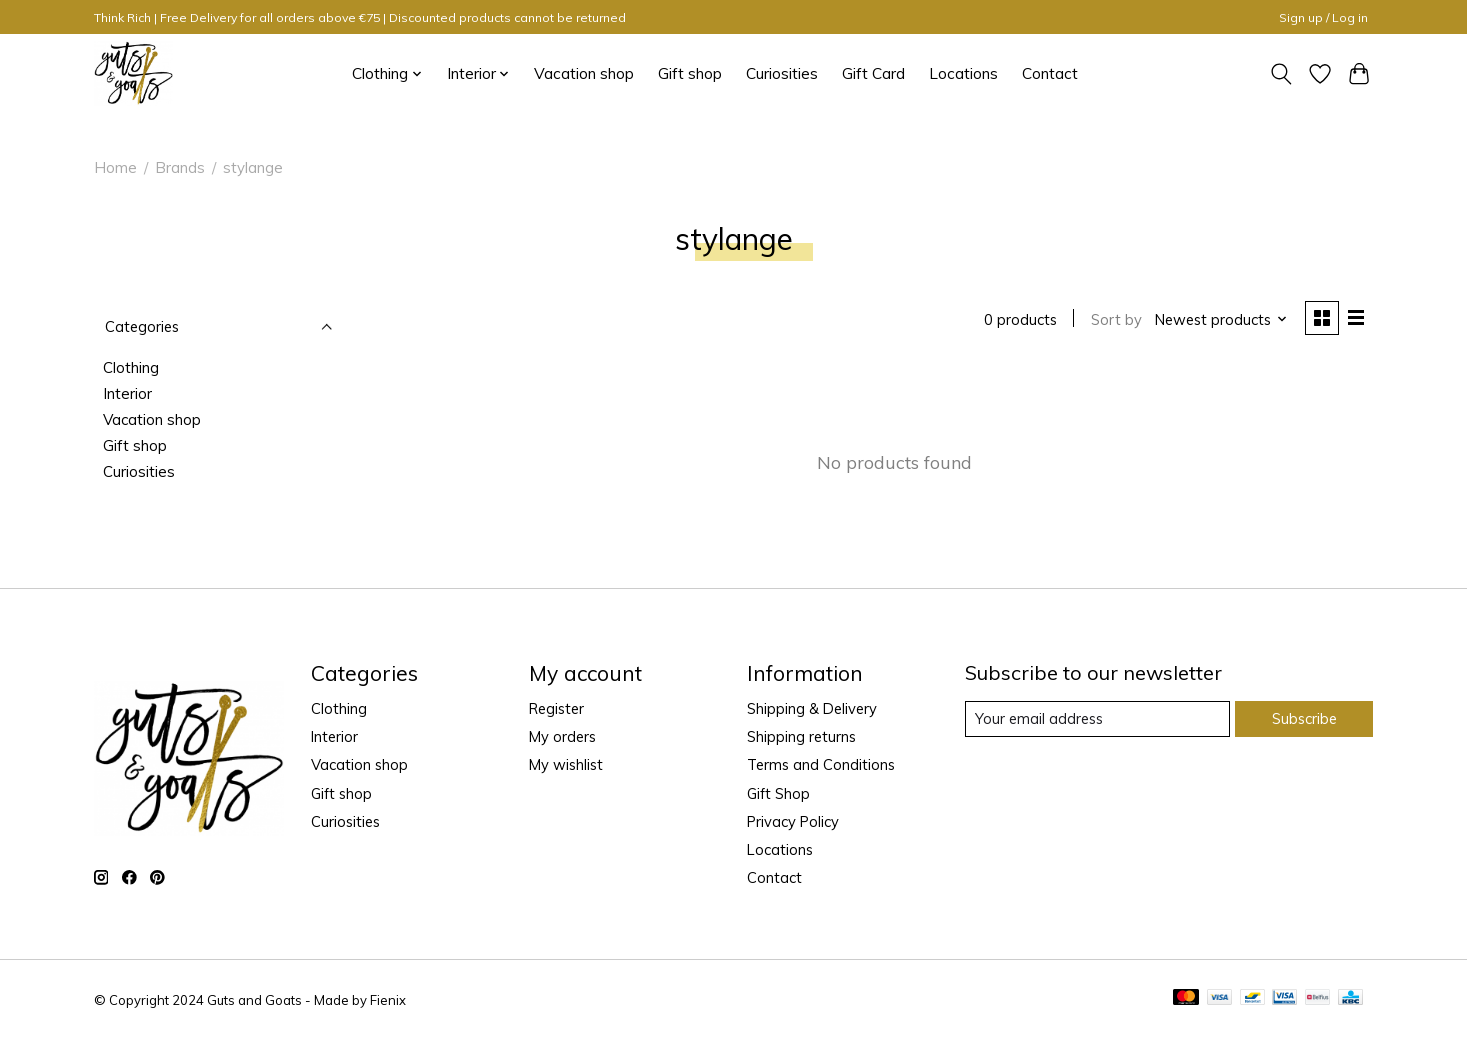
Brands (180, 167)
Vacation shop (584, 73)
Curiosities (782, 73)
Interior (127, 393)
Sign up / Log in (1323, 17)
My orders (562, 736)
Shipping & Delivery (812, 708)
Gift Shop (778, 793)
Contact (1050, 73)
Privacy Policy (793, 821)
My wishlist (566, 765)
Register (556, 708)
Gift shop (690, 73)
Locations (963, 73)
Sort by (1116, 319)
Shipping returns (801, 736)
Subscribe (1304, 718)
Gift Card (873, 73)
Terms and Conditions (821, 765)
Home (115, 167)
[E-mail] (1097, 719)
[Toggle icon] (1281, 74)
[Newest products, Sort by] (1221, 319)
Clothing (131, 367)
